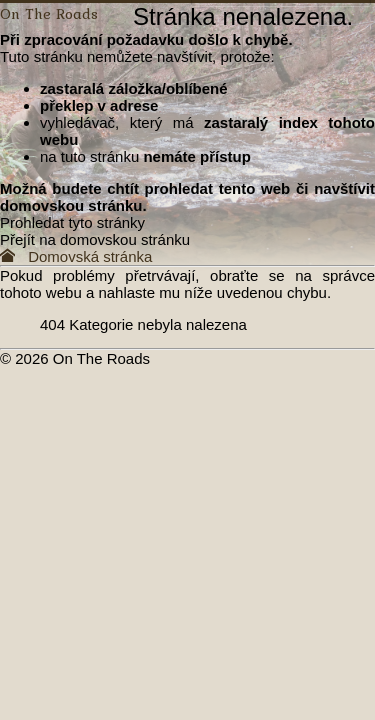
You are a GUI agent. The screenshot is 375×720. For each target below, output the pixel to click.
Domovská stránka (76, 256)
